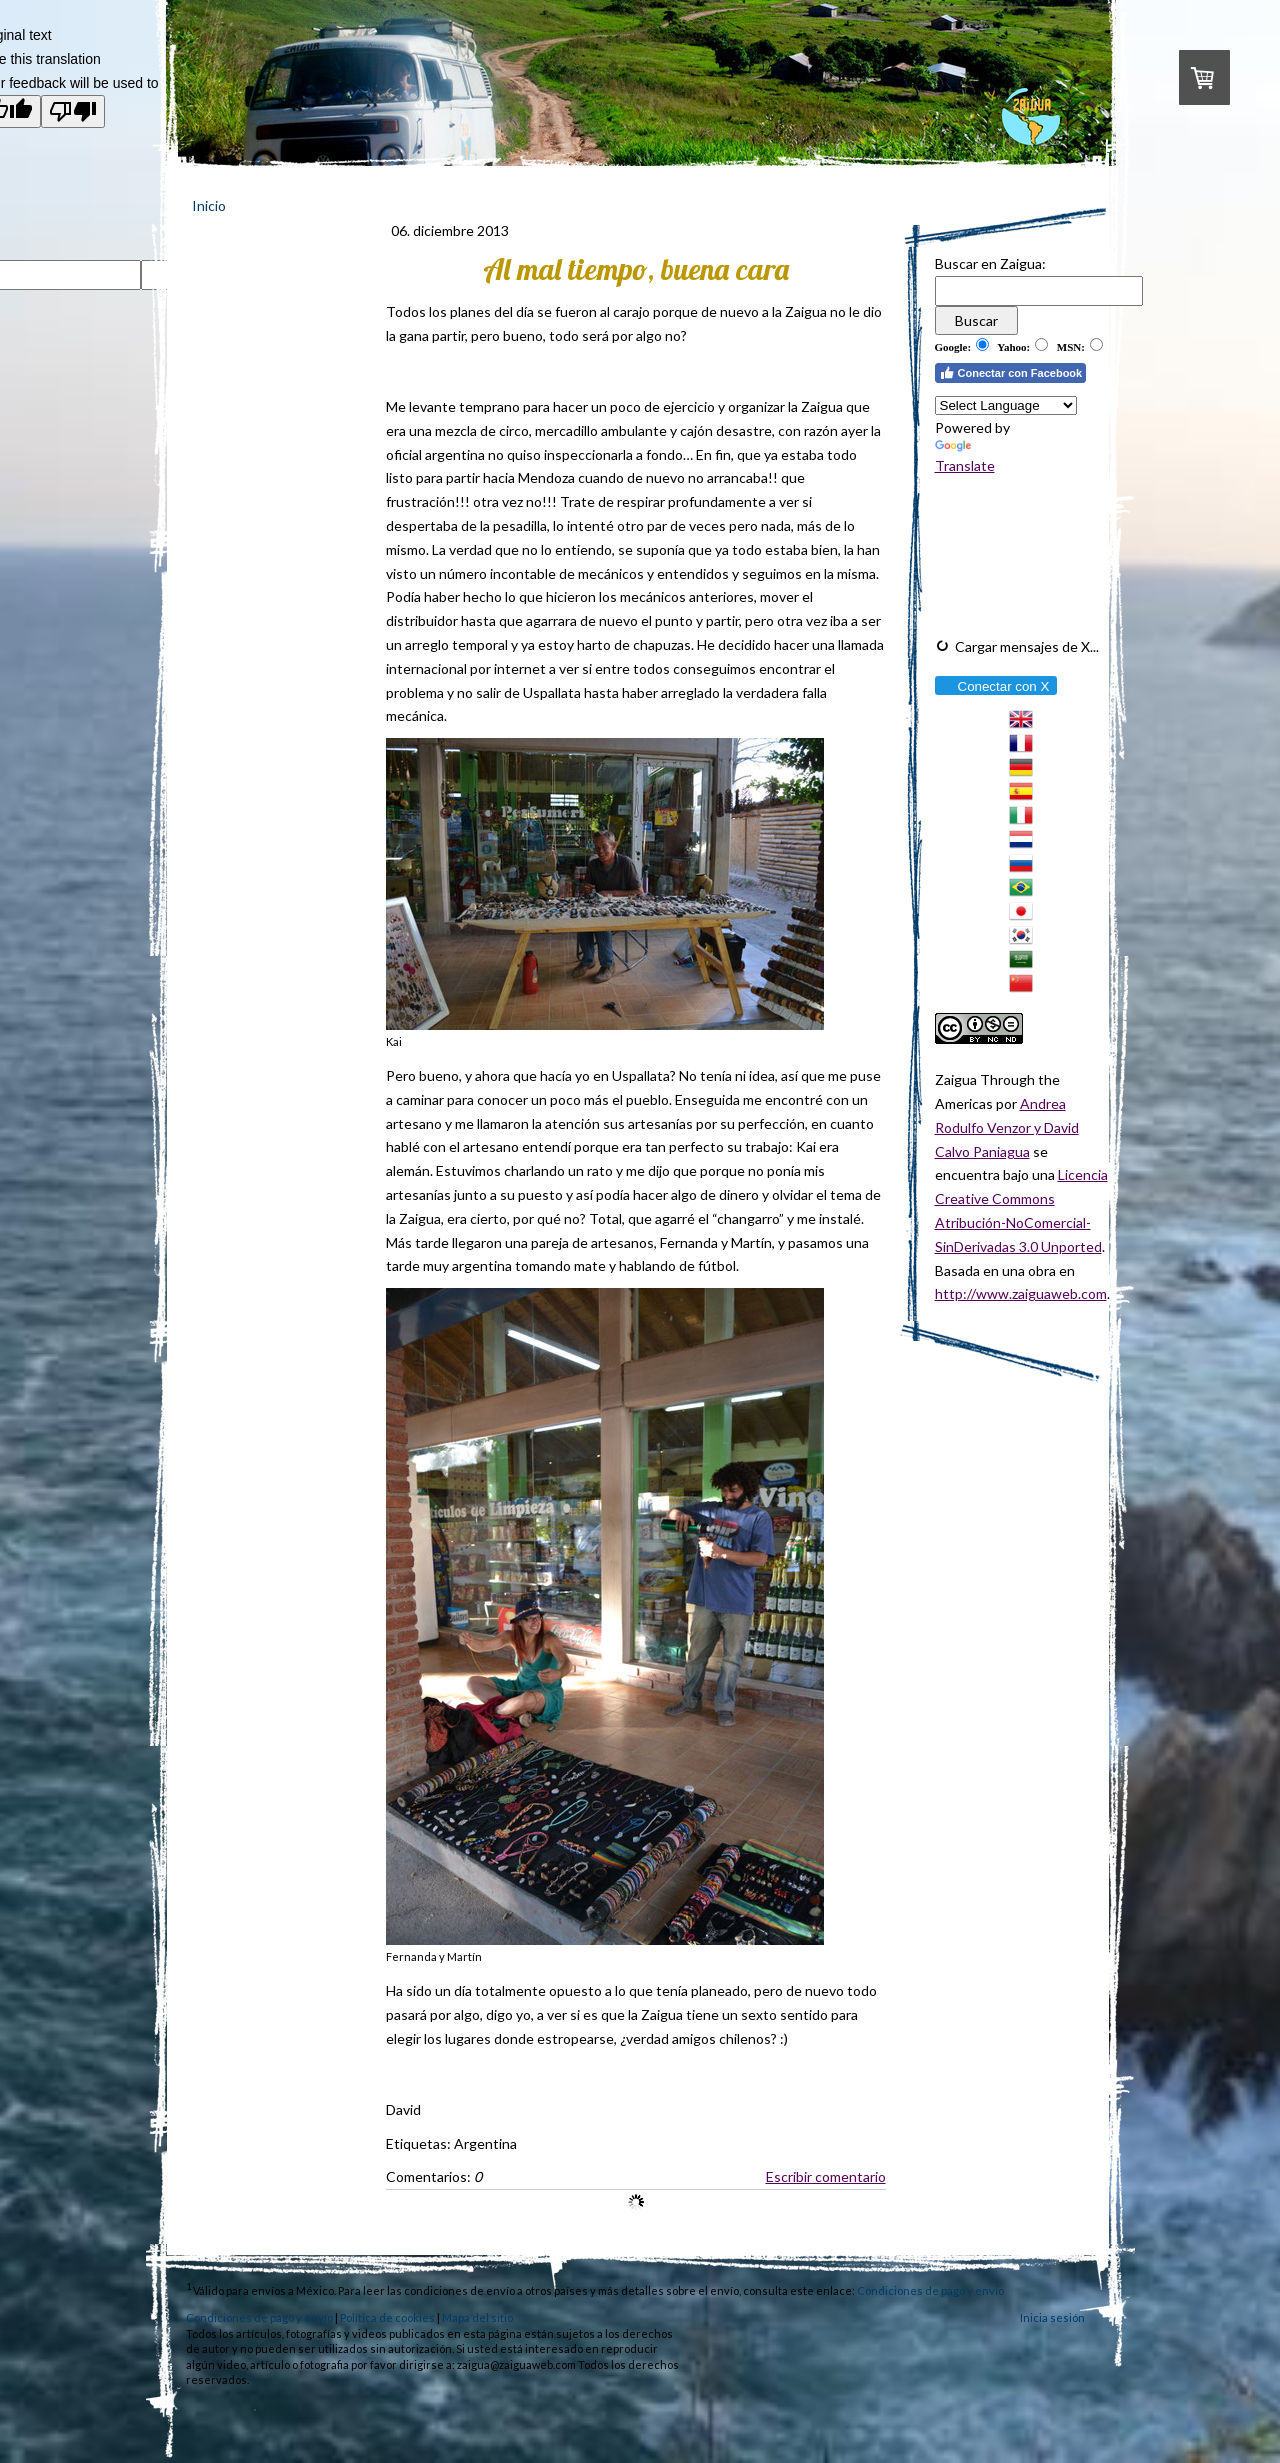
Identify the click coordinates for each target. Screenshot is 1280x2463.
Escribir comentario (826, 2176)
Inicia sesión (1052, 2317)
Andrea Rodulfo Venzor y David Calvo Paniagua (1007, 1127)
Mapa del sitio (477, 2317)
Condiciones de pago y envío (930, 2290)
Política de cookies (387, 2317)
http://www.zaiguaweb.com (1021, 1293)
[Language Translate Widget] (1006, 405)
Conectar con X (995, 686)
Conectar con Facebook (1011, 373)
